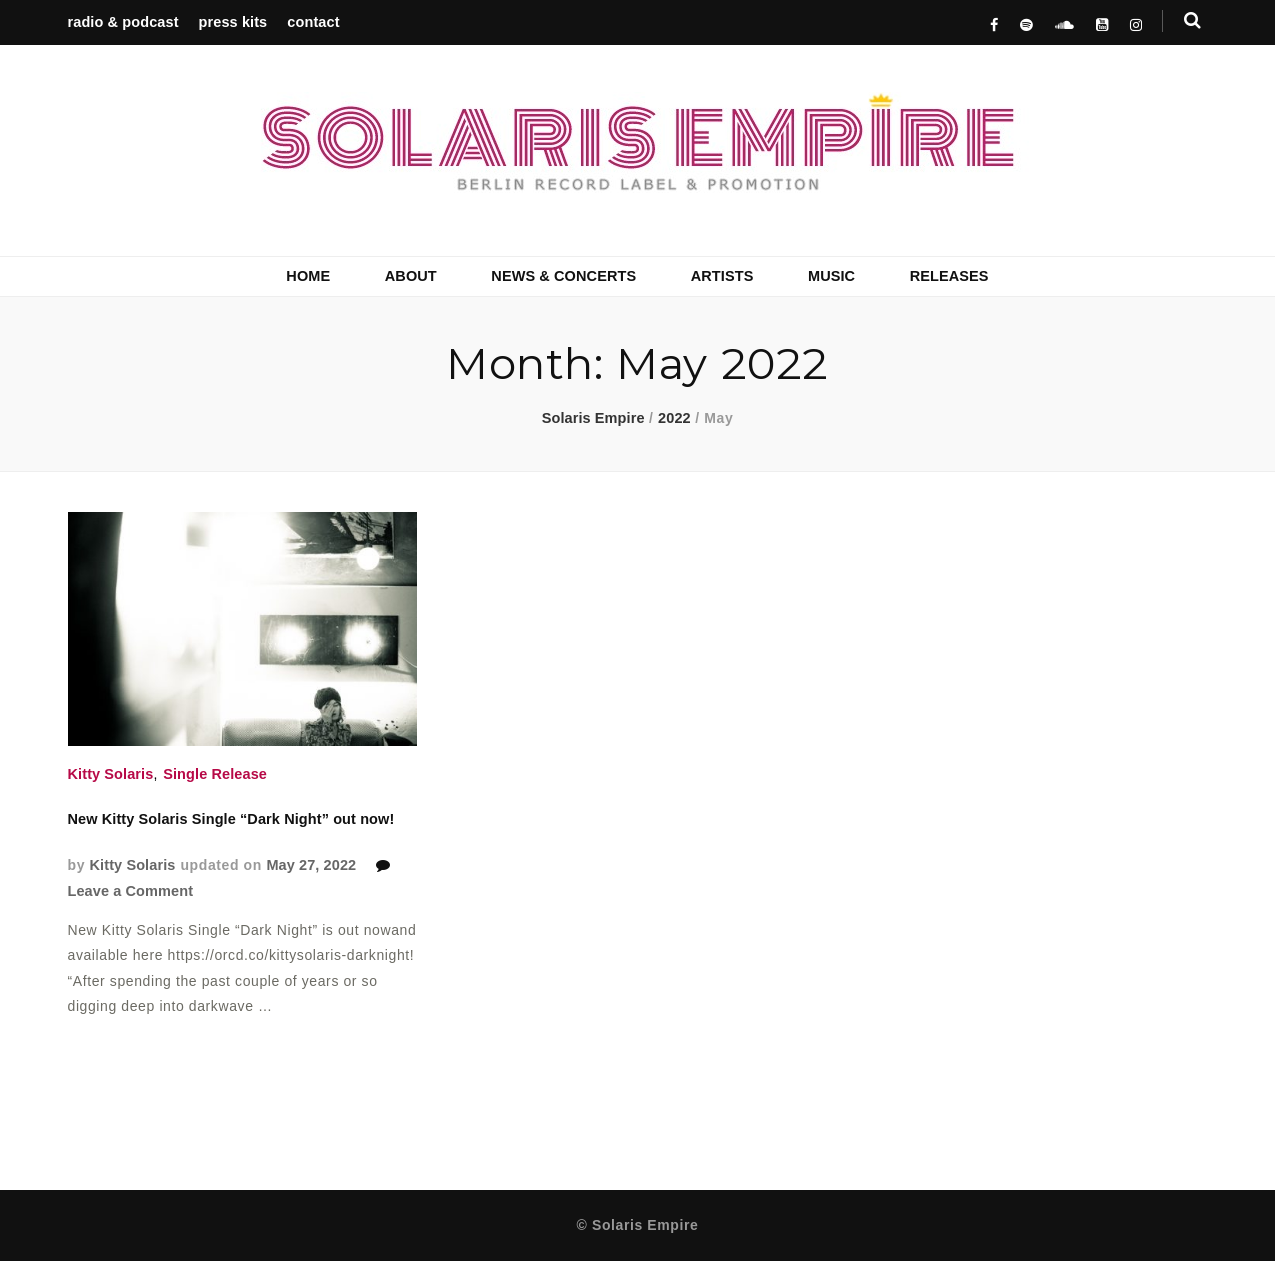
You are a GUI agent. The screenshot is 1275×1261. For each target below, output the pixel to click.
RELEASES (949, 276)
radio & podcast (123, 22)
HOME (308, 276)
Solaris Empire (593, 418)
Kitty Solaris (111, 774)
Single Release (215, 774)
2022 (674, 418)
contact (313, 22)
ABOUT (411, 276)
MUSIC (831, 276)
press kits (233, 22)
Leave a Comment (131, 891)
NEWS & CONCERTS (563, 276)
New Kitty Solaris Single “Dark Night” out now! (231, 819)
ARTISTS (722, 276)
